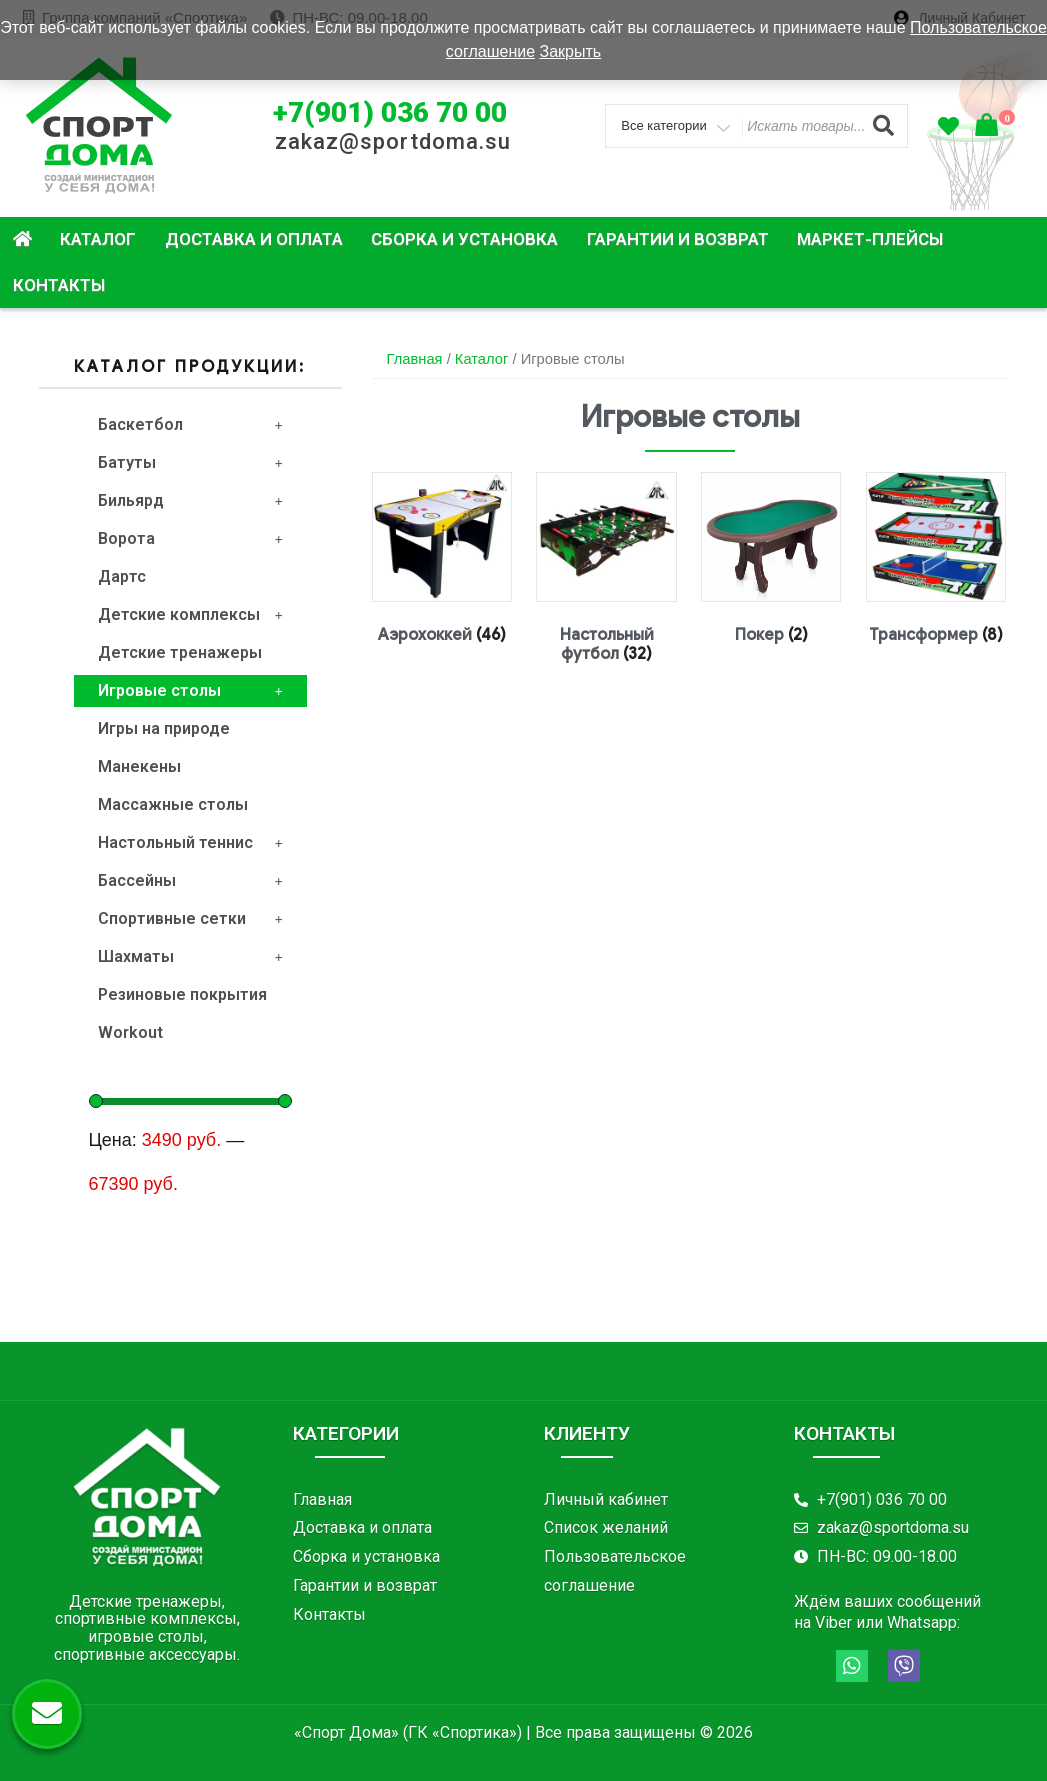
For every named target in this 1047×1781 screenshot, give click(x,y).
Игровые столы (190, 690)
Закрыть (571, 51)
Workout (130, 1032)
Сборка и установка (464, 239)
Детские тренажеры (180, 652)
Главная (415, 359)
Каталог (98, 239)
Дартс (122, 576)
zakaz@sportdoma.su (393, 141)
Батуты (190, 462)
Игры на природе (164, 728)
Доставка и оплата (254, 239)
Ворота (190, 538)
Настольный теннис (190, 842)
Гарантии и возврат (678, 239)
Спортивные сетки (190, 918)
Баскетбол (190, 424)
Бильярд (190, 500)
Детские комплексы (190, 614)
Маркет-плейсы (870, 239)
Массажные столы (173, 804)
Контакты (59, 285)
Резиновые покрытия (182, 994)
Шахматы (190, 956)
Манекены (139, 766)
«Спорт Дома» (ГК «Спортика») (408, 1732)
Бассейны (190, 880)
